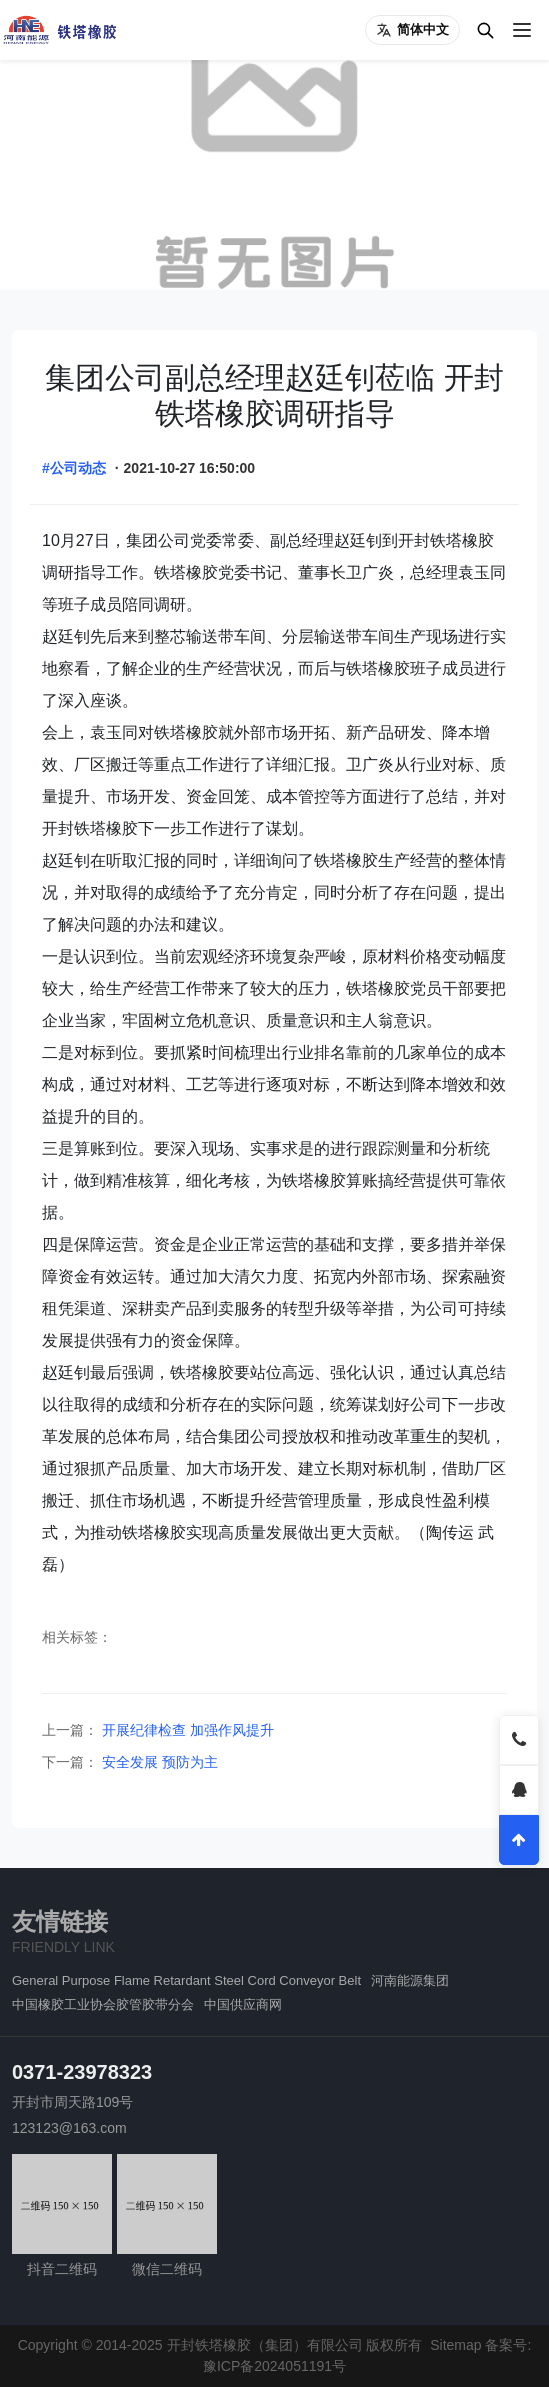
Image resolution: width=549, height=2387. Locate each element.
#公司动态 (74, 468)
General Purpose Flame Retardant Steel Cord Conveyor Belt (186, 1980)
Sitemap (455, 2345)
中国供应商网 (243, 2004)
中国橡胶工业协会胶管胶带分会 (103, 2004)
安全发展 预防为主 (158, 1762)
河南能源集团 (410, 1980)
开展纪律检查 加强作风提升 (186, 1730)
